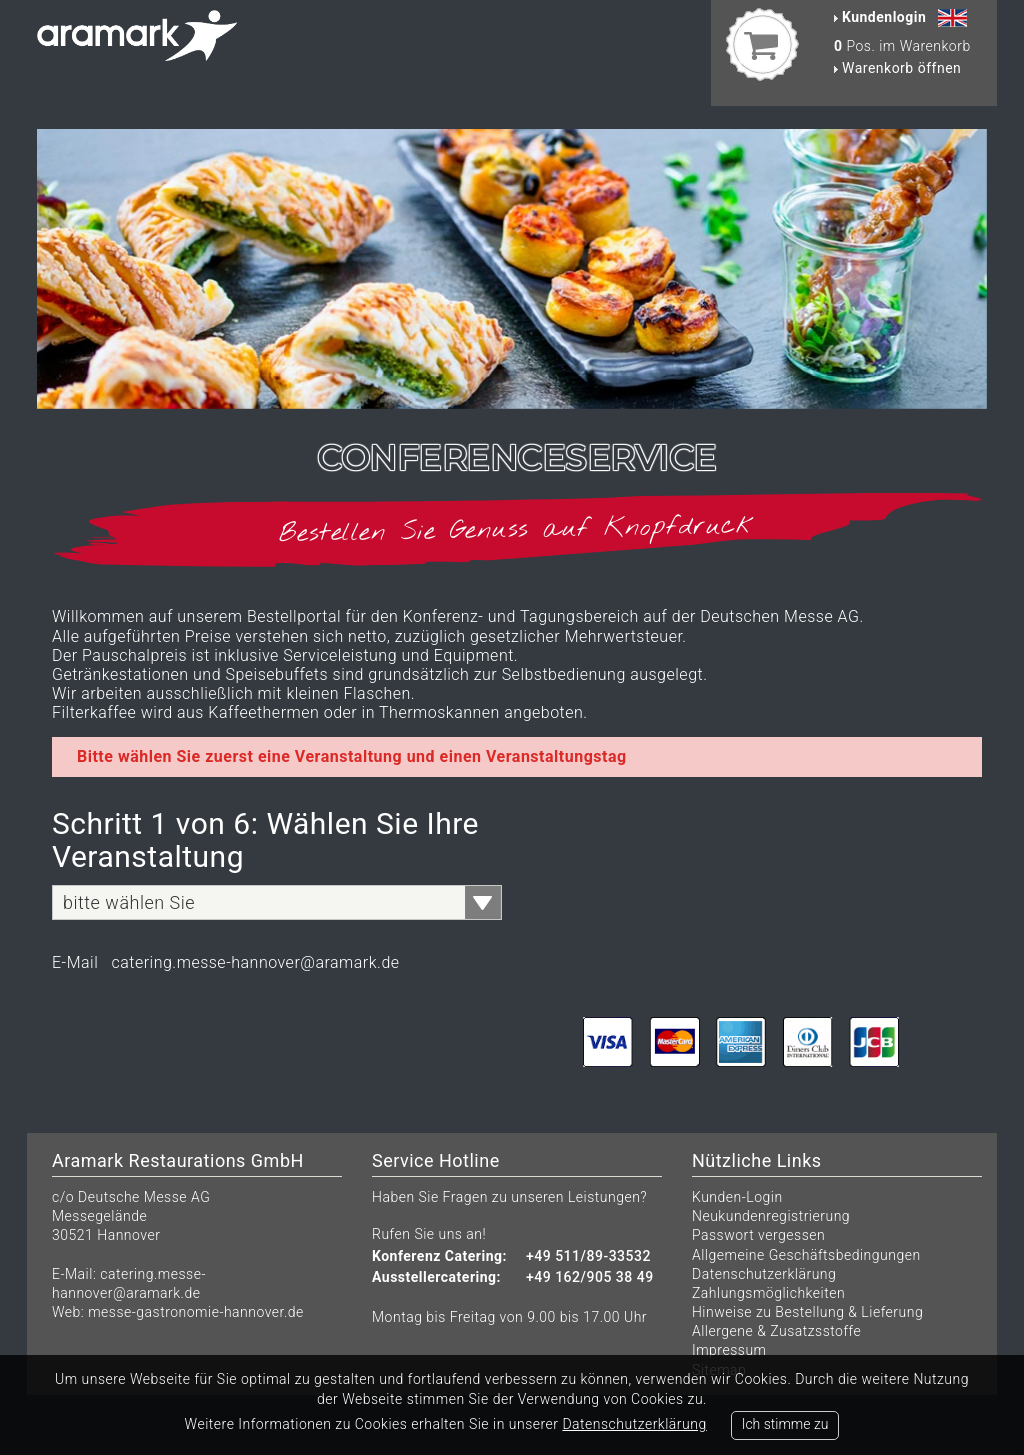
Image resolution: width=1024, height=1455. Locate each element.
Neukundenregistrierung (771, 1216)
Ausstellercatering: (436, 1277)
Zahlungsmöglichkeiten (768, 1293)
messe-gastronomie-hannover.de (196, 1312)
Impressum (729, 1350)
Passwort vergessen (758, 1235)
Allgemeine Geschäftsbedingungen (806, 1255)
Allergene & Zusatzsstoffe (776, 1331)
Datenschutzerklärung (764, 1274)
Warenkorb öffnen (897, 68)
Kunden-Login (737, 1197)
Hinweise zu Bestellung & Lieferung (807, 1312)
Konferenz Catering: (439, 1256)
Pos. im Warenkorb (902, 46)
